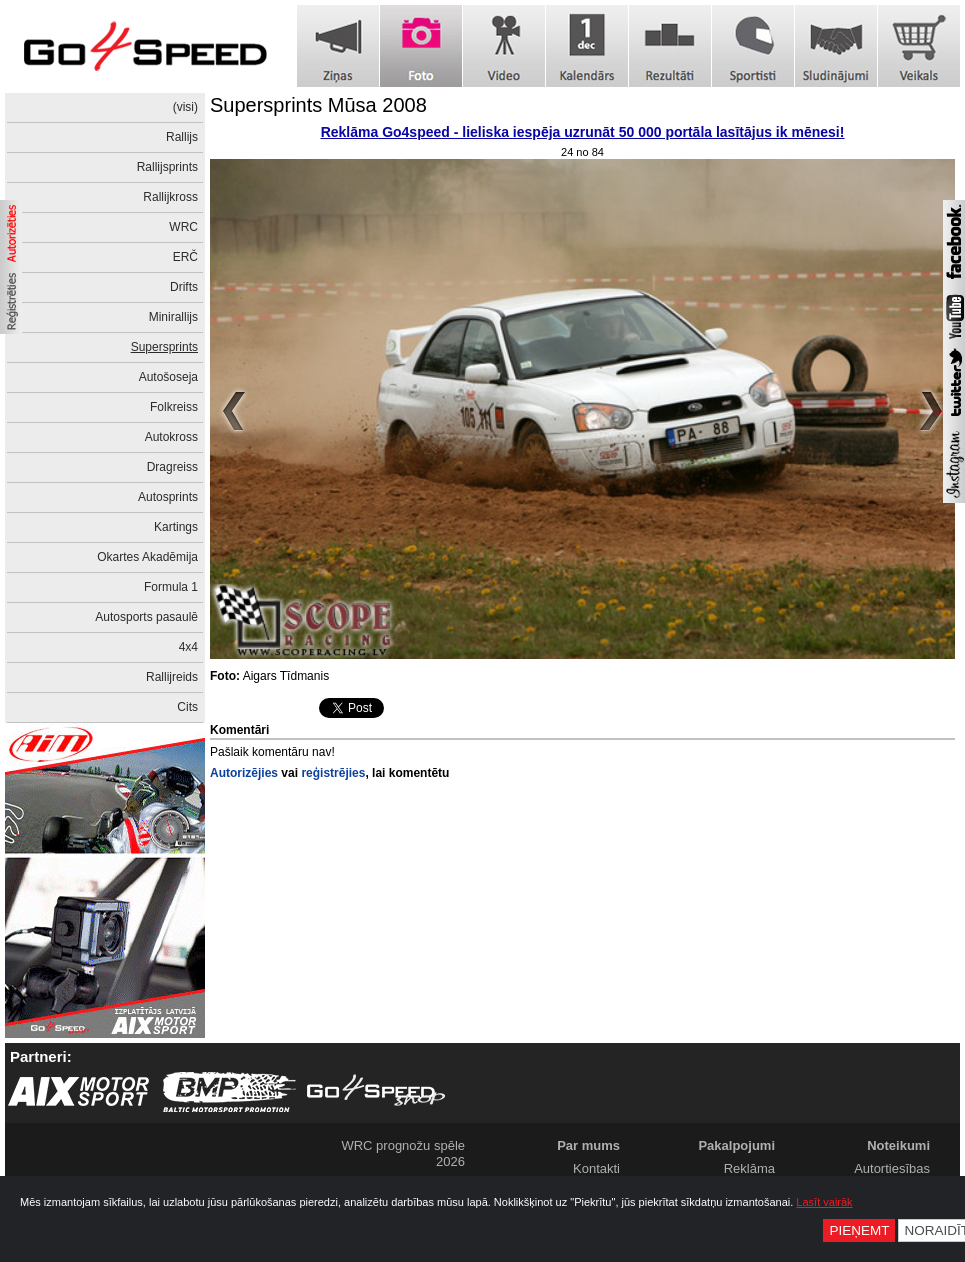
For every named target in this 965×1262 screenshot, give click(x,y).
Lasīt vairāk (824, 1202)
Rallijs (182, 137)
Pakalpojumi (736, 1145)
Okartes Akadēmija (147, 557)
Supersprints (164, 347)
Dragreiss (172, 467)
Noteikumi (898, 1145)
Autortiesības (892, 1168)
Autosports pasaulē (146, 617)
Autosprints (168, 497)
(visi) (185, 107)
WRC (183, 227)
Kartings (176, 527)
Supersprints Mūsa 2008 (318, 105)
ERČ (185, 257)
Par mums (588, 1145)
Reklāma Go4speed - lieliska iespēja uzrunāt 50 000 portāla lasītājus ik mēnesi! (583, 132)
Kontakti (596, 1168)
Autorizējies (244, 773)
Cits (187, 707)
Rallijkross (170, 197)
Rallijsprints (167, 167)
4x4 (188, 647)
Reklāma (749, 1168)
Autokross (171, 437)
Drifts (184, 287)
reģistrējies (333, 773)
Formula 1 (171, 587)
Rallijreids (172, 677)
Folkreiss (174, 407)
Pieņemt (859, 1230)
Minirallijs (173, 317)
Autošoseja (168, 377)
